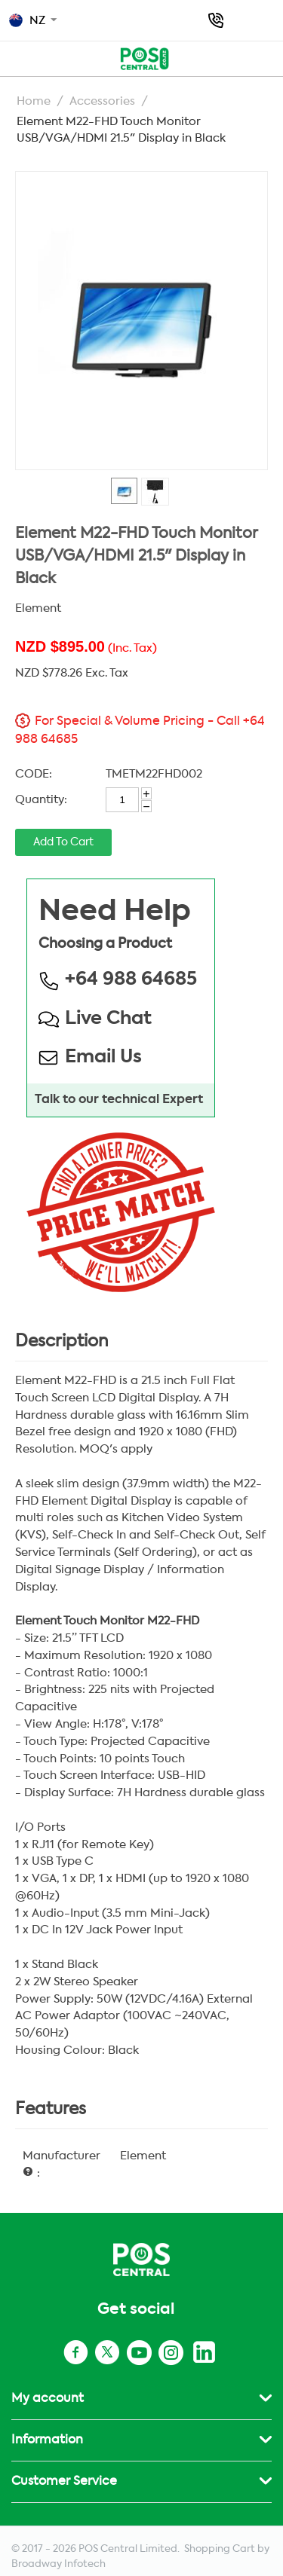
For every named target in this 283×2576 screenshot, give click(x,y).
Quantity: (41, 799)
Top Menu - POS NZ (16, 56)
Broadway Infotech (58, 2564)
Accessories (102, 101)
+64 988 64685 (215, 20)
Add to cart (63, 842)
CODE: (33, 774)
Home (34, 101)
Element (38, 608)
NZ (27, 20)
